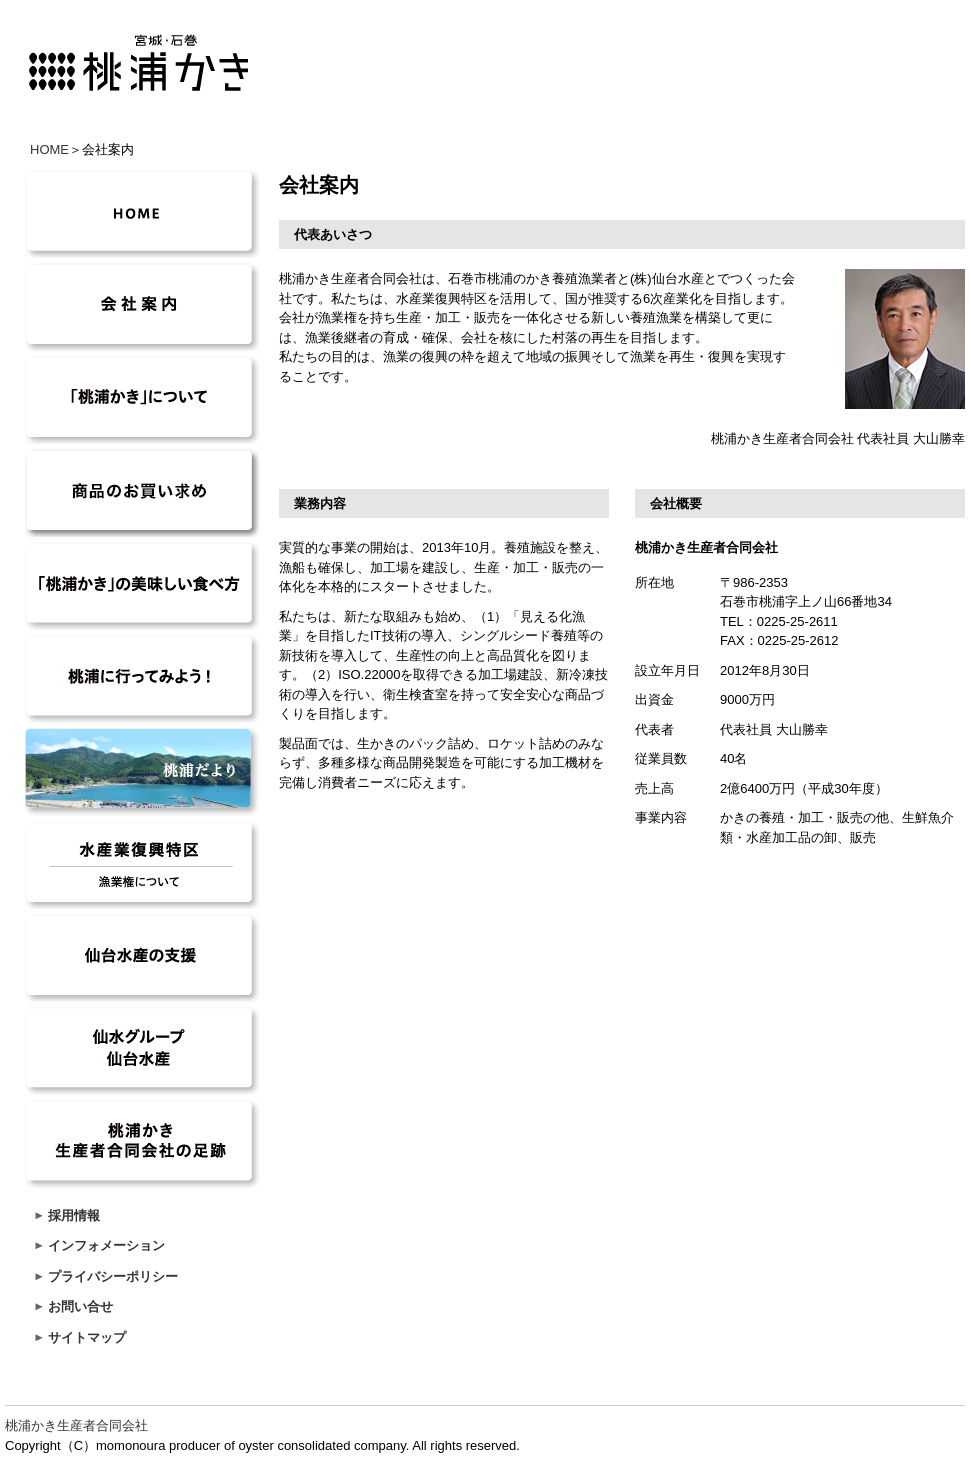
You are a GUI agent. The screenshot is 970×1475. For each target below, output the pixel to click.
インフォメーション (106, 1245)
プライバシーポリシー (113, 1276)
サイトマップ (87, 1337)
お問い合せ (80, 1306)
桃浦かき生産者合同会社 (76, 1425)
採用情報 (74, 1215)
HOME (49, 149)
